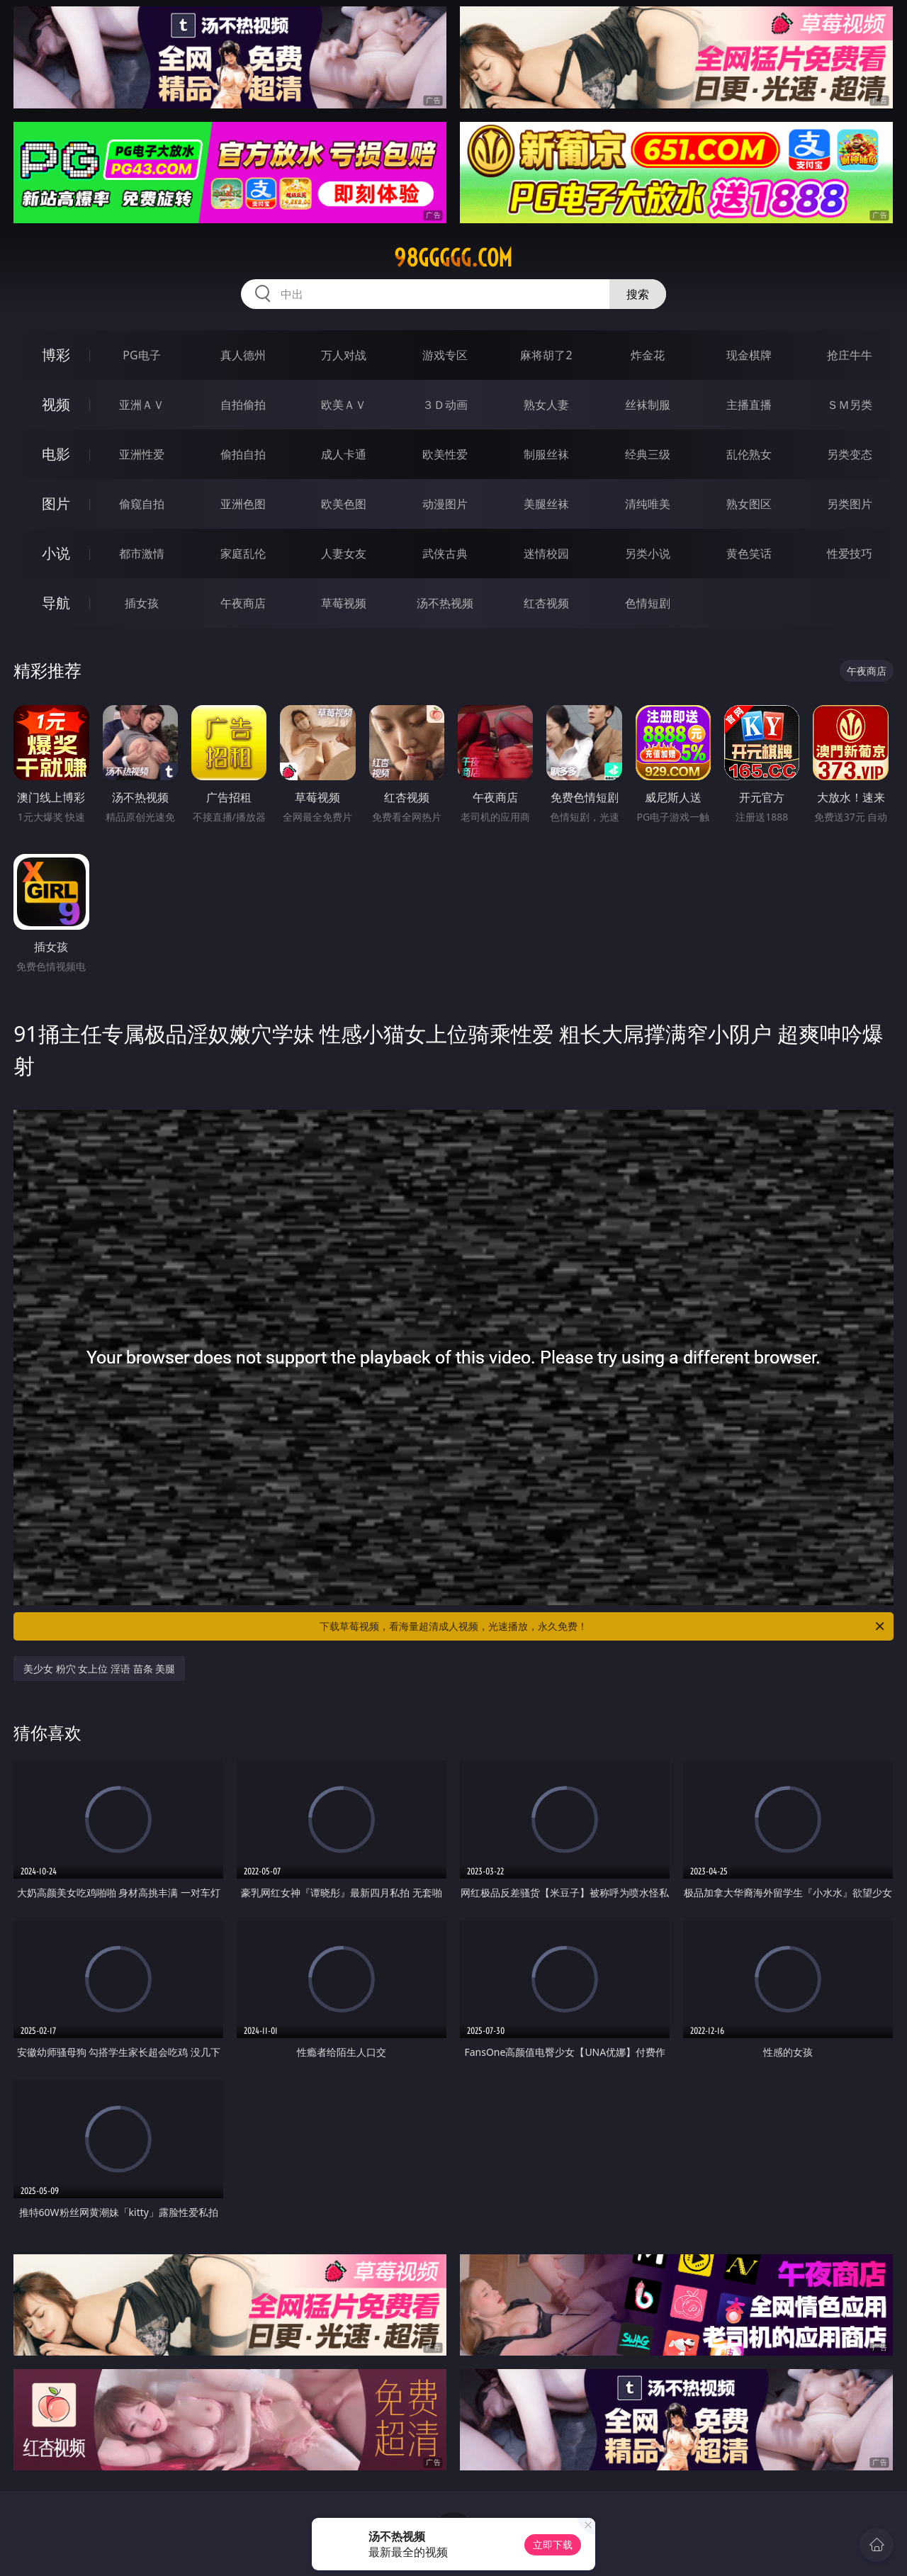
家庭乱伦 (243, 553)
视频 (56, 404)
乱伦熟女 (749, 454)
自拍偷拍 (243, 404)
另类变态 (849, 454)
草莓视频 (343, 603)
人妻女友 (343, 553)
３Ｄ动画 (445, 404)
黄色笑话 (749, 553)
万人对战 (343, 355)
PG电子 (141, 355)
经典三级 (647, 454)
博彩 (56, 354)
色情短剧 (647, 603)
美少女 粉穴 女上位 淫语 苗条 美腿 (99, 1668)
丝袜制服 (647, 404)
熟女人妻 (546, 404)
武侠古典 (445, 553)
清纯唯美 (647, 504)
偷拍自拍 (243, 454)
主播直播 (749, 404)
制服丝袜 (546, 454)
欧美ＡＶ (343, 404)
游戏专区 (445, 355)
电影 (56, 453)
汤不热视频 (445, 603)
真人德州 (243, 355)
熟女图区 (749, 504)
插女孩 (142, 603)
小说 (56, 553)
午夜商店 (243, 603)
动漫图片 (445, 504)
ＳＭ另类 (849, 404)
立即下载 (553, 2544)
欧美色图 (343, 504)
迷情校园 (546, 553)
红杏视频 (546, 603)
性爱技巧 (849, 553)
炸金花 (648, 355)
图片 (56, 503)
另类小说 (647, 553)
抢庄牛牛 (849, 355)
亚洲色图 (243, 504)
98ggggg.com (453, 258)
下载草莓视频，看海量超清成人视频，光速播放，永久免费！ (603, 1626)
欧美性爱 (445, 454)
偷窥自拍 (141, 504)
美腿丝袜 (546, 504)
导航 (56, 602)
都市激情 (141, 553)
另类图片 (849, 504)
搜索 (637, 294)
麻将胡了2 (546, 355)
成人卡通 (343, 454)
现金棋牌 (749, 355)
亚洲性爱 (141, 454)
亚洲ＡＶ (141, 404)
